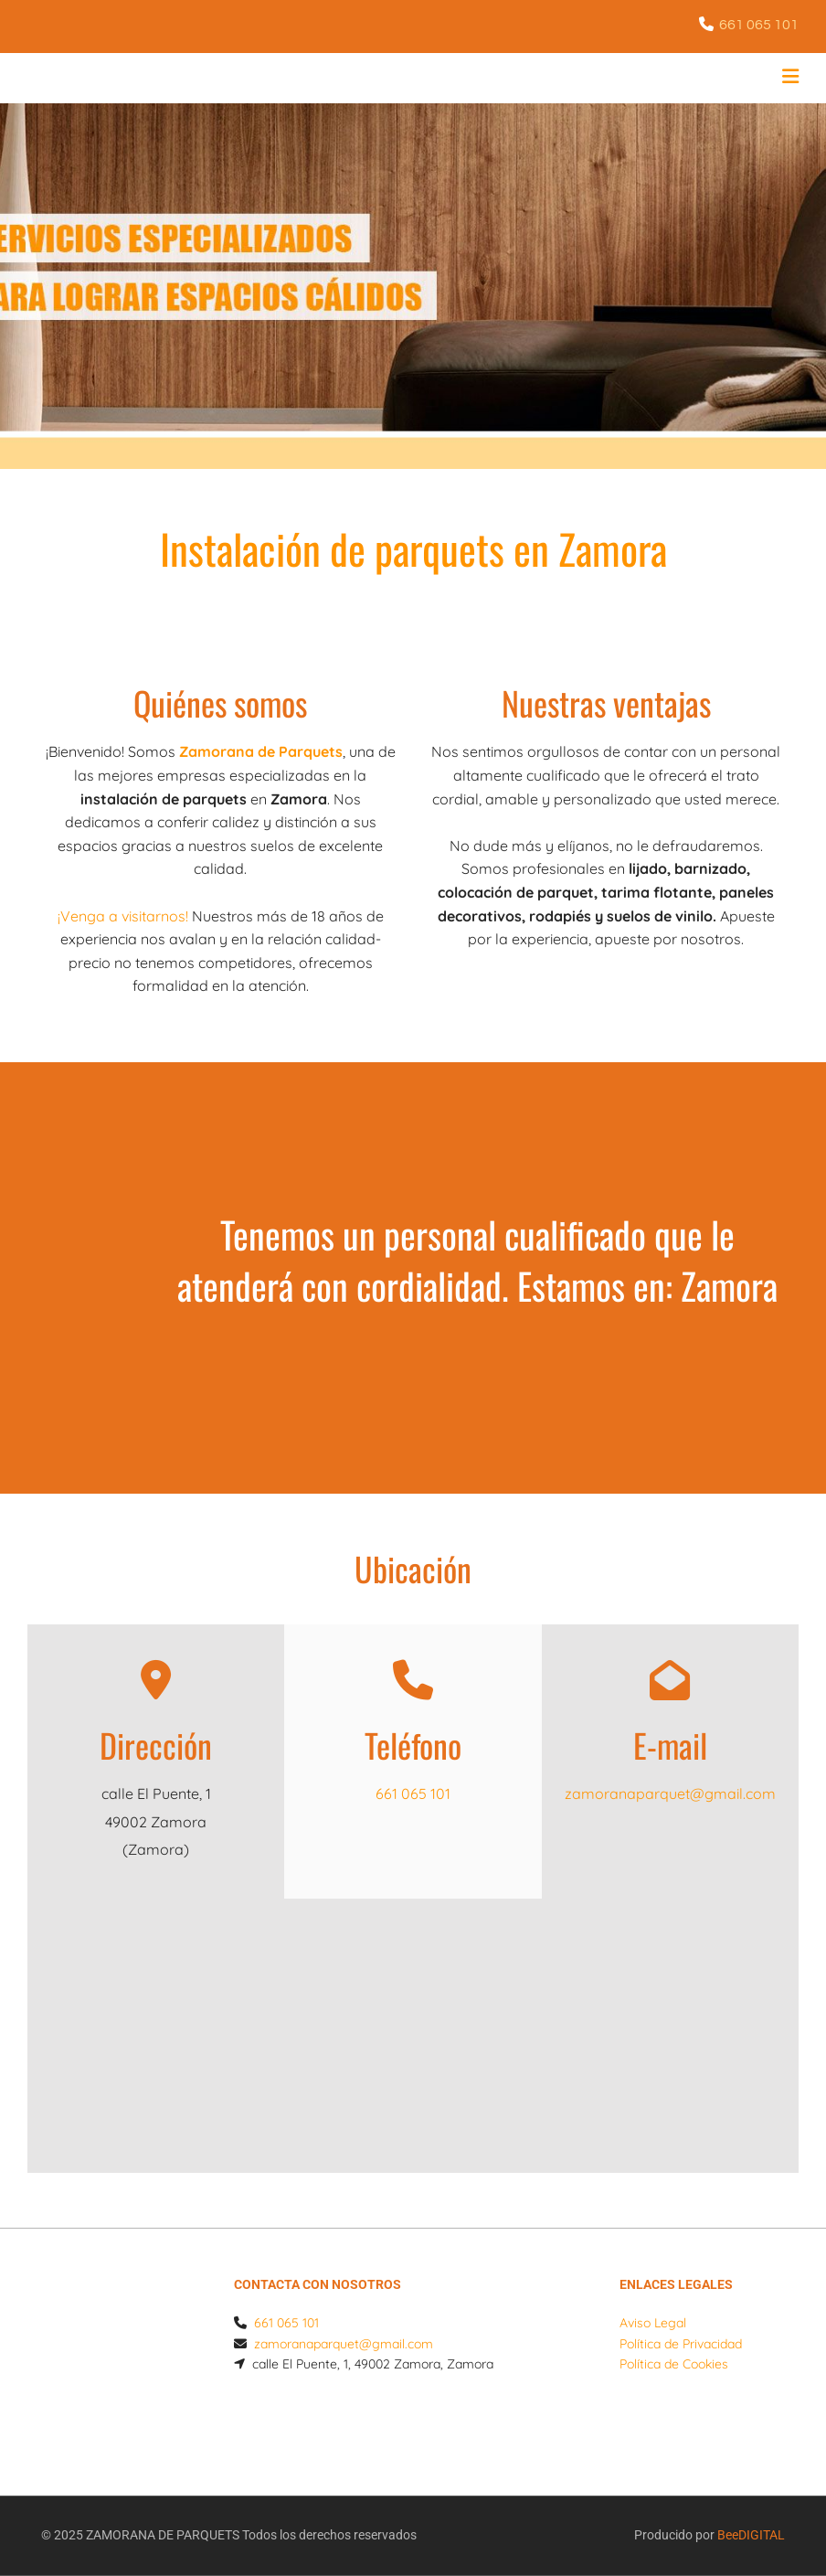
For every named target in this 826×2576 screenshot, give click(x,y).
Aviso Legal (653, 2323)
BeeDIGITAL (751, 2496)
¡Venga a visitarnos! (123, 916)
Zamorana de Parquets (261, 751)
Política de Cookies (674, 2364)
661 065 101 (759, 24)
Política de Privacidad (681, 2344)
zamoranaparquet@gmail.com (670, 1793)
